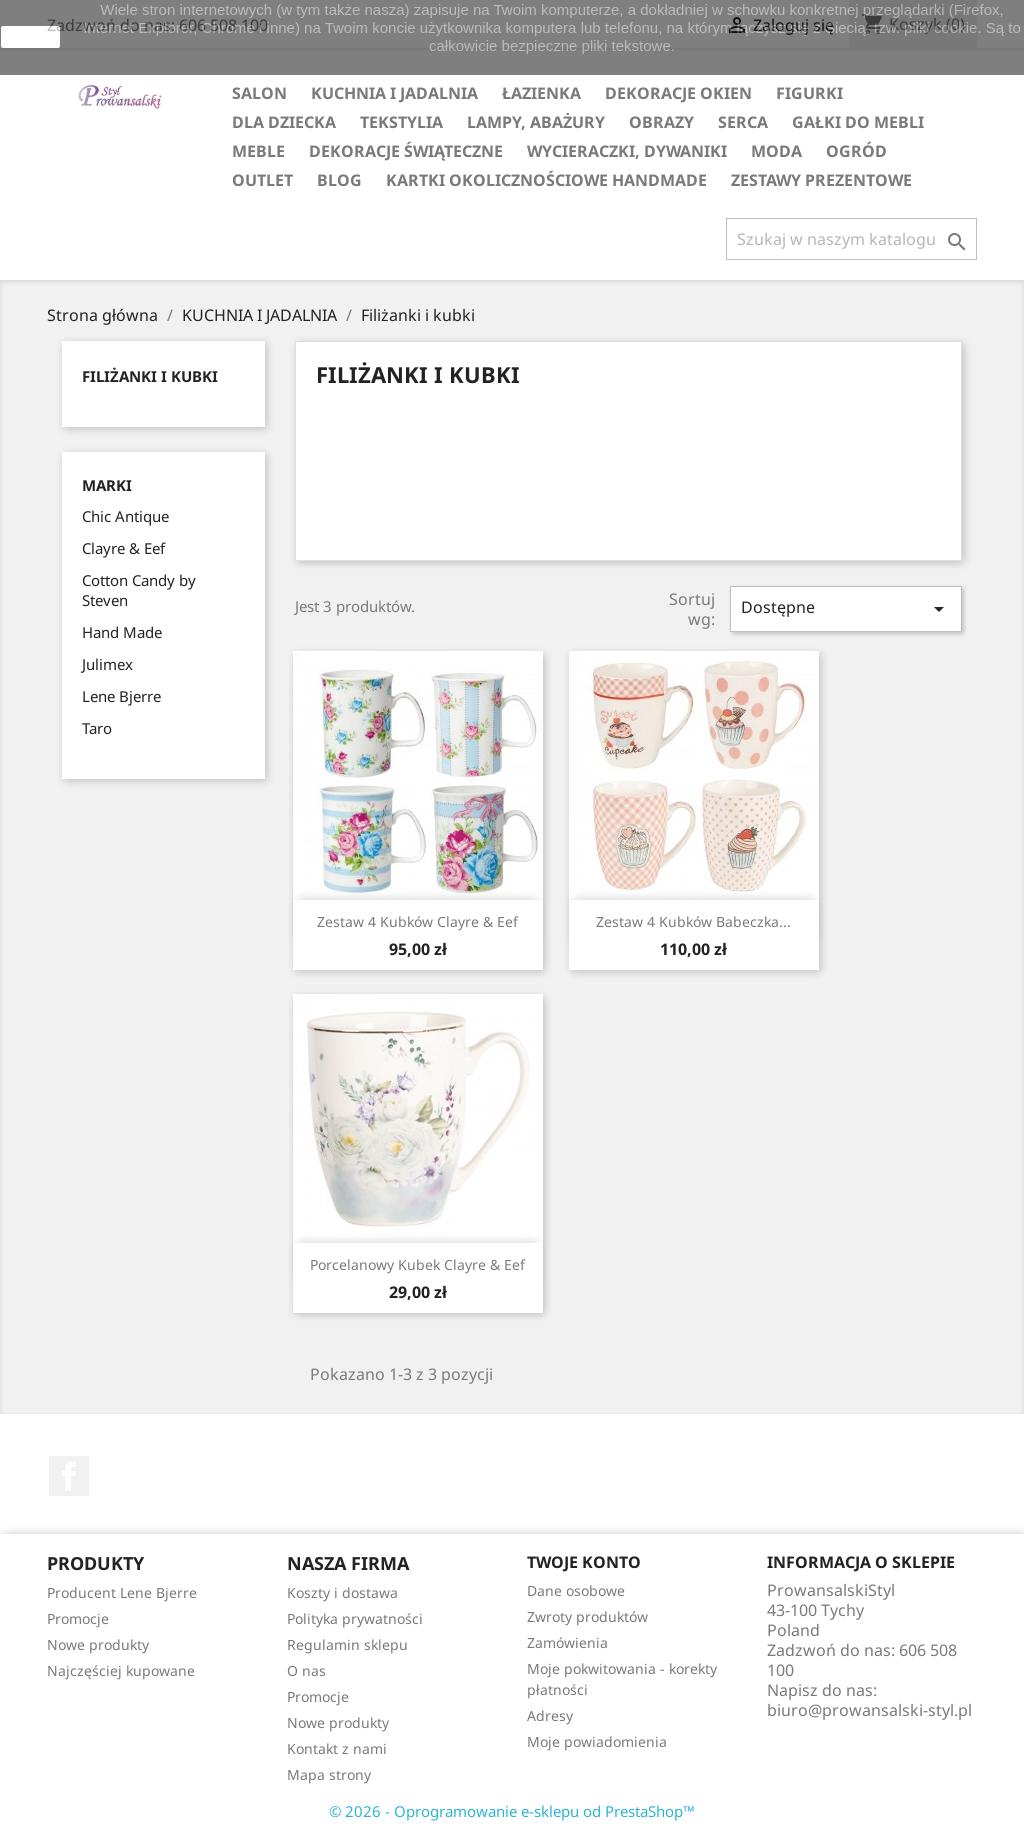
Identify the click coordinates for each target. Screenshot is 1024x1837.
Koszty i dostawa (342, 1592)
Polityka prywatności (355, 1618)
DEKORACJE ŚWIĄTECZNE (406, 151)
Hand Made (122, 632)
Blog (339, 180)
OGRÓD (856, 151)
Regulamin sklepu (347, 1644)
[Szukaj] (851, 239)
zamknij (30, 37)
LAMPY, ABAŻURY (536, 122)
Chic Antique (125, 516)
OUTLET (262, 180)
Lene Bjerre (121, 696)
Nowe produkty (98, 1644)
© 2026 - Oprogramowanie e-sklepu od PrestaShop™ (512, 1811)
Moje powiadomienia (597, 1741)
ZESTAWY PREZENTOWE (821, 180)
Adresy (550, 1715)
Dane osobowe (576, 1590)
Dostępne (846, 608)
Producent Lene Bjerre (122, 1592)
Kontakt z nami (337, 1748)
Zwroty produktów (587, 1616)
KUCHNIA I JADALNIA (394, 93)
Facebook (69, 1476)
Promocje (78, 1618)
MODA (776, 151)
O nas (306, 1670)
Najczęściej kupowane (121, 1670)
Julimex (107, 664)
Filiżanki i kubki (150, 376)
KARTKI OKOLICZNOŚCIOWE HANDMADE (546, 180)
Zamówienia (567, 1642)
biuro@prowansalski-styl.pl (869, 1710)
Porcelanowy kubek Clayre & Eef (417, 1264)
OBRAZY (661, 122)
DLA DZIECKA (284, 122)
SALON (259, 93)
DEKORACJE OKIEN (678, 93)
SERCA (743, 122)
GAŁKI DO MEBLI (858, 122)
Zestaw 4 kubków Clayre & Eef (417, 921)
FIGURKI (809, 93)
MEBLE (258, 151)
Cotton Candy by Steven (139, 590)
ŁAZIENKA (541, 93)
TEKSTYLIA (401, 122)
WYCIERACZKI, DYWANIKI (627, 151)
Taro (97, 728)
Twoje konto (584, 1562)
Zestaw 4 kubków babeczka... (693, 921)
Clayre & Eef (123, 548)
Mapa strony (329, 1774)
